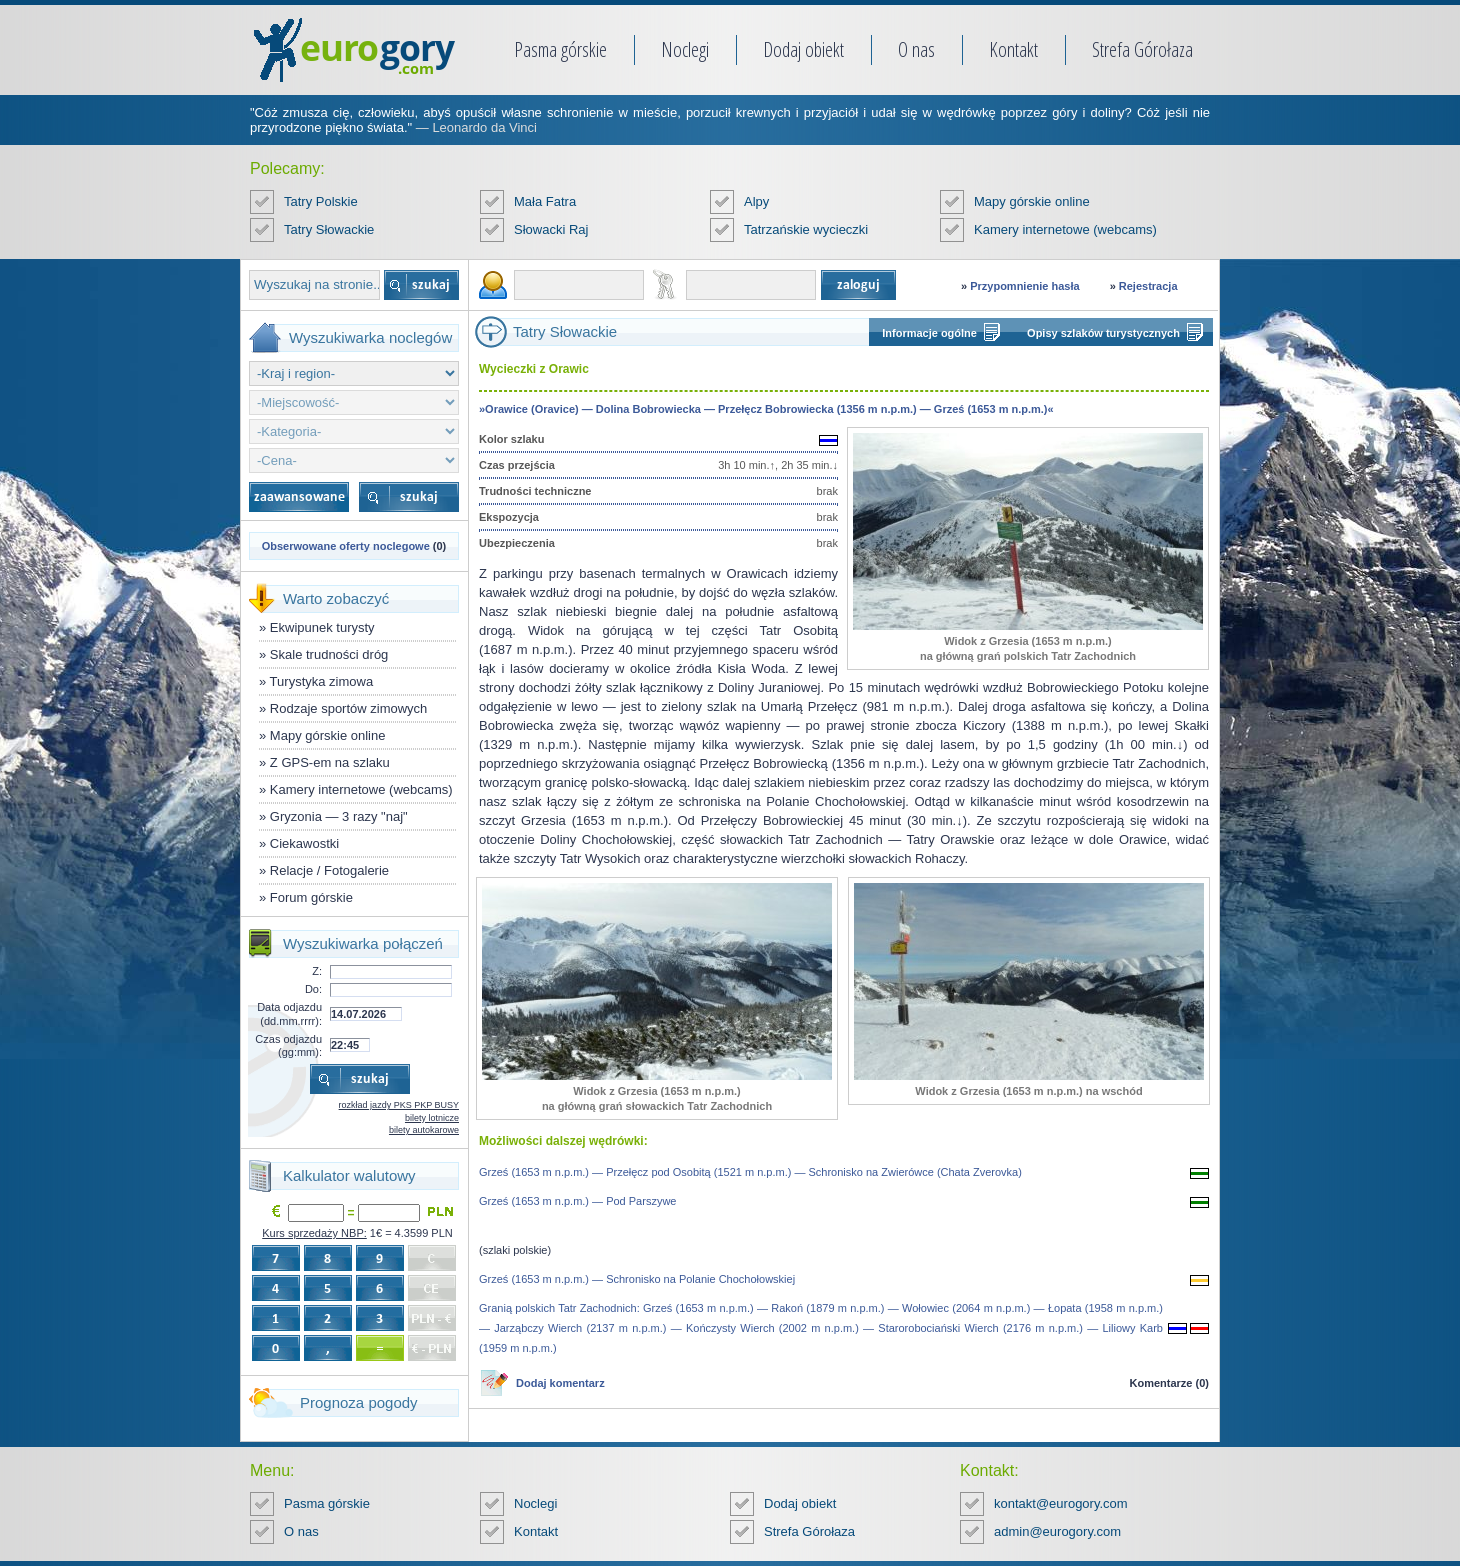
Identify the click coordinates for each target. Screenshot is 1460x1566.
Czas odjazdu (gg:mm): (288, 1045)
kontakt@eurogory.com (1061, 1503)
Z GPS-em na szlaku (330, 762)
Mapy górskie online (1032, 201)
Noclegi (685, 49)
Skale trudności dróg (329, 654)
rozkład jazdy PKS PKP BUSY (399, 1105)
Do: (313, 989)
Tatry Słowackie (329, 229)
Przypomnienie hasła (1024, 286)
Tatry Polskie (321, 201)
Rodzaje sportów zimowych (349, 708)
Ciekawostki (304, 843)
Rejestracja (1148, 286)
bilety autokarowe (424, 1130)
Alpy (756, 201)
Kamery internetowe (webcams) (1065, 229)
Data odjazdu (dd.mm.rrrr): (289, 1013)
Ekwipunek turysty (322, 627)
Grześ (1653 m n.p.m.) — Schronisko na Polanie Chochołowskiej (637, 1279)
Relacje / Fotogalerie (329, 870)
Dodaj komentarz (560, 1383)
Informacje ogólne (929, 333)
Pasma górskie (560, 49)
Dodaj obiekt (803, 49)
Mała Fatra (545, 201)
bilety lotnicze (432, 1118)
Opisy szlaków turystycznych (1103, 333)
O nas (916, 49)
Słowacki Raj (551, 229)
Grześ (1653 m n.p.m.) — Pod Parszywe (577, 1201)
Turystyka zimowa (322, 681)
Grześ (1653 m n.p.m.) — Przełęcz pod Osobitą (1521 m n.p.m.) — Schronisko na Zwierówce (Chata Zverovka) (750, 1172)
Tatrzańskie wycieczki (806, 229)
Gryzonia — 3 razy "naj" (339, 816)
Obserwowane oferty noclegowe (346, 546)
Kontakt (1013, 49)
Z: (317, 971)
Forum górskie (311, 897)
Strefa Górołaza (1142, 49)
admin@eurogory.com (1057, 1531)
